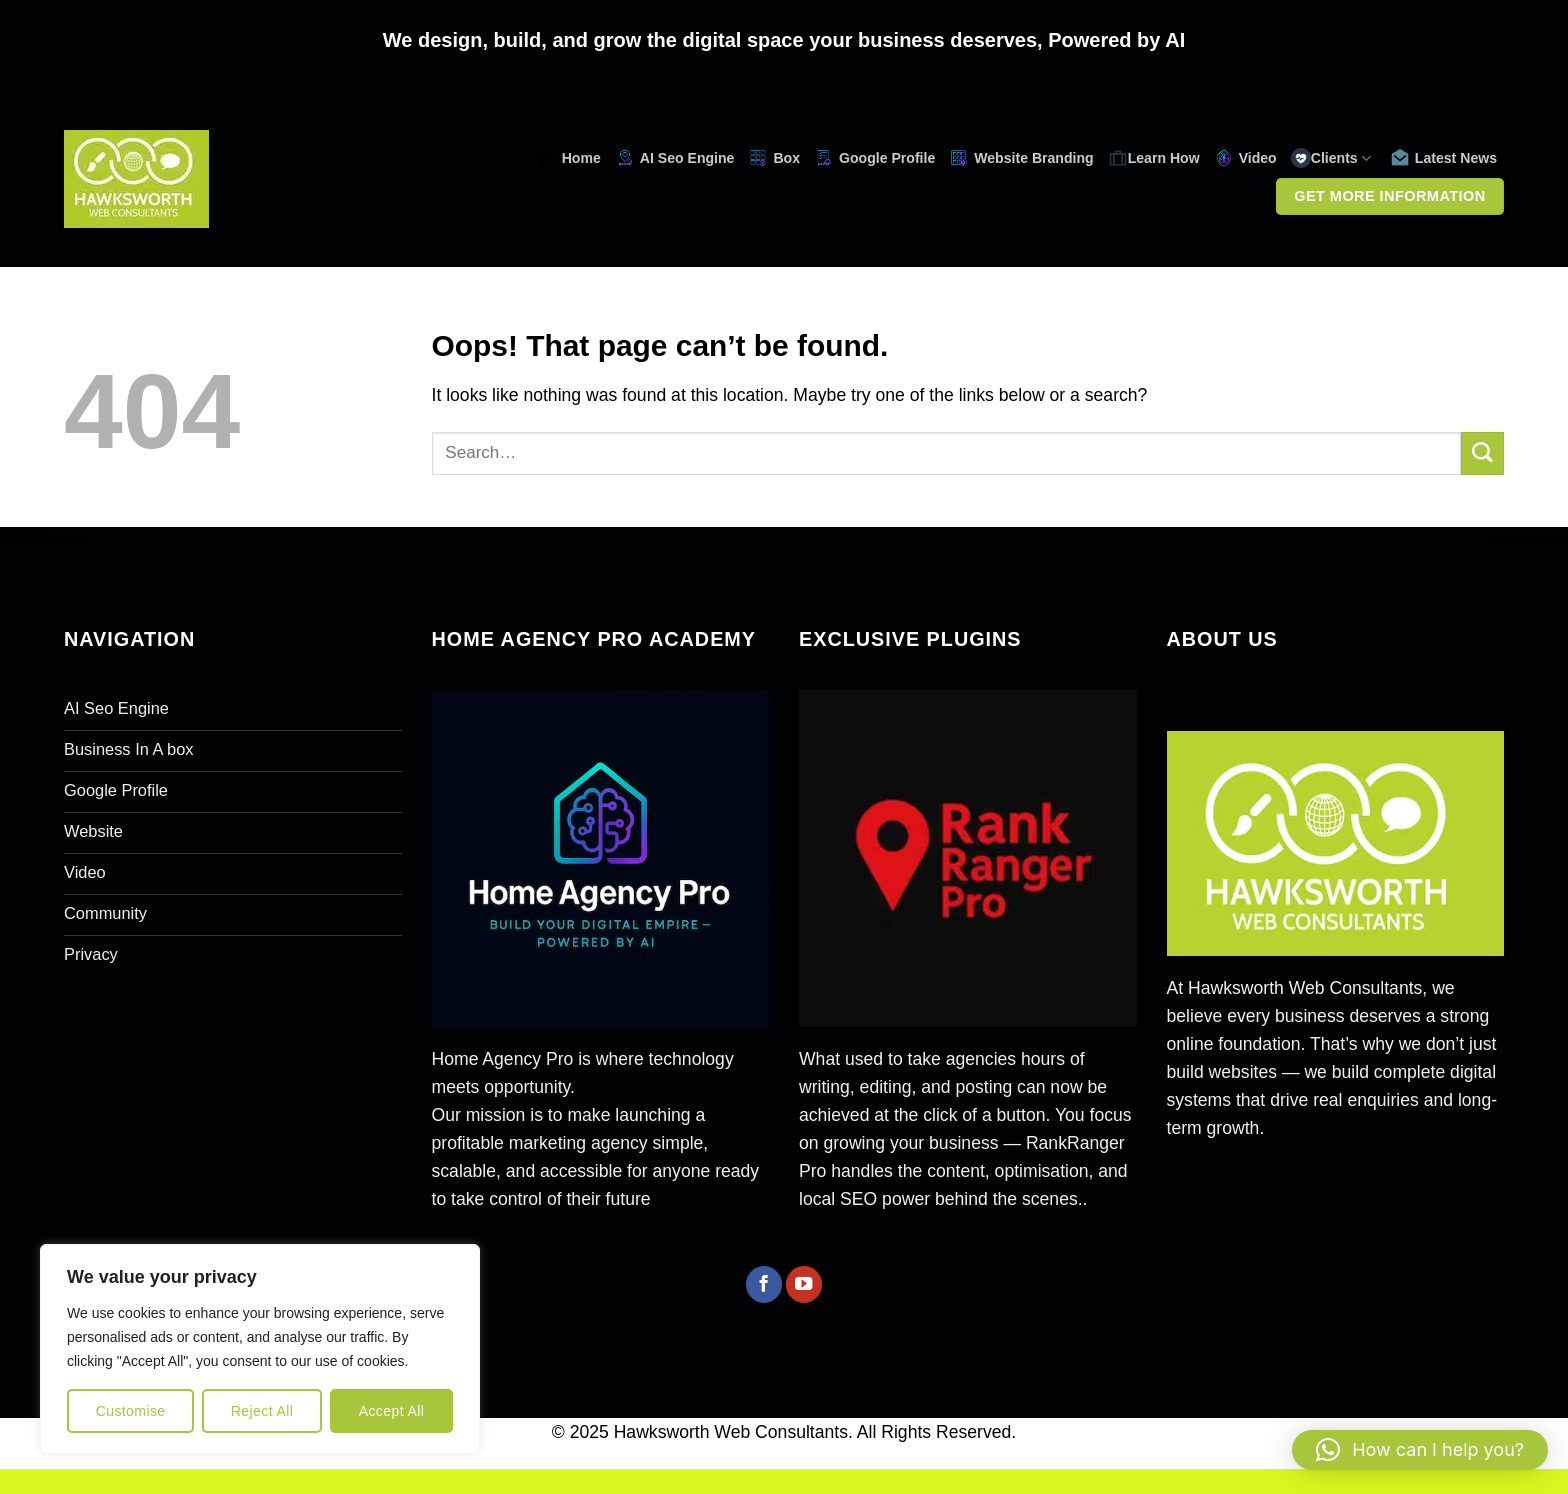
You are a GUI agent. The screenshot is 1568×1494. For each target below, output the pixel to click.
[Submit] (1482, 453)
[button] (1420, 1450)
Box (774, 158)
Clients (1331, 158)
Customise (131, 1411)
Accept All (392, 1411)
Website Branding (1021, 158)
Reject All (262, 1411)
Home (569, 158)
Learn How (1154, 158)
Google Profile (874, 158)
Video (1245, 158)
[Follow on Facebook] (764, 1284)
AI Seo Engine (675, 158)
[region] (260, 1349)
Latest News (1443, 158)
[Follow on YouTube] (804, 1284)
